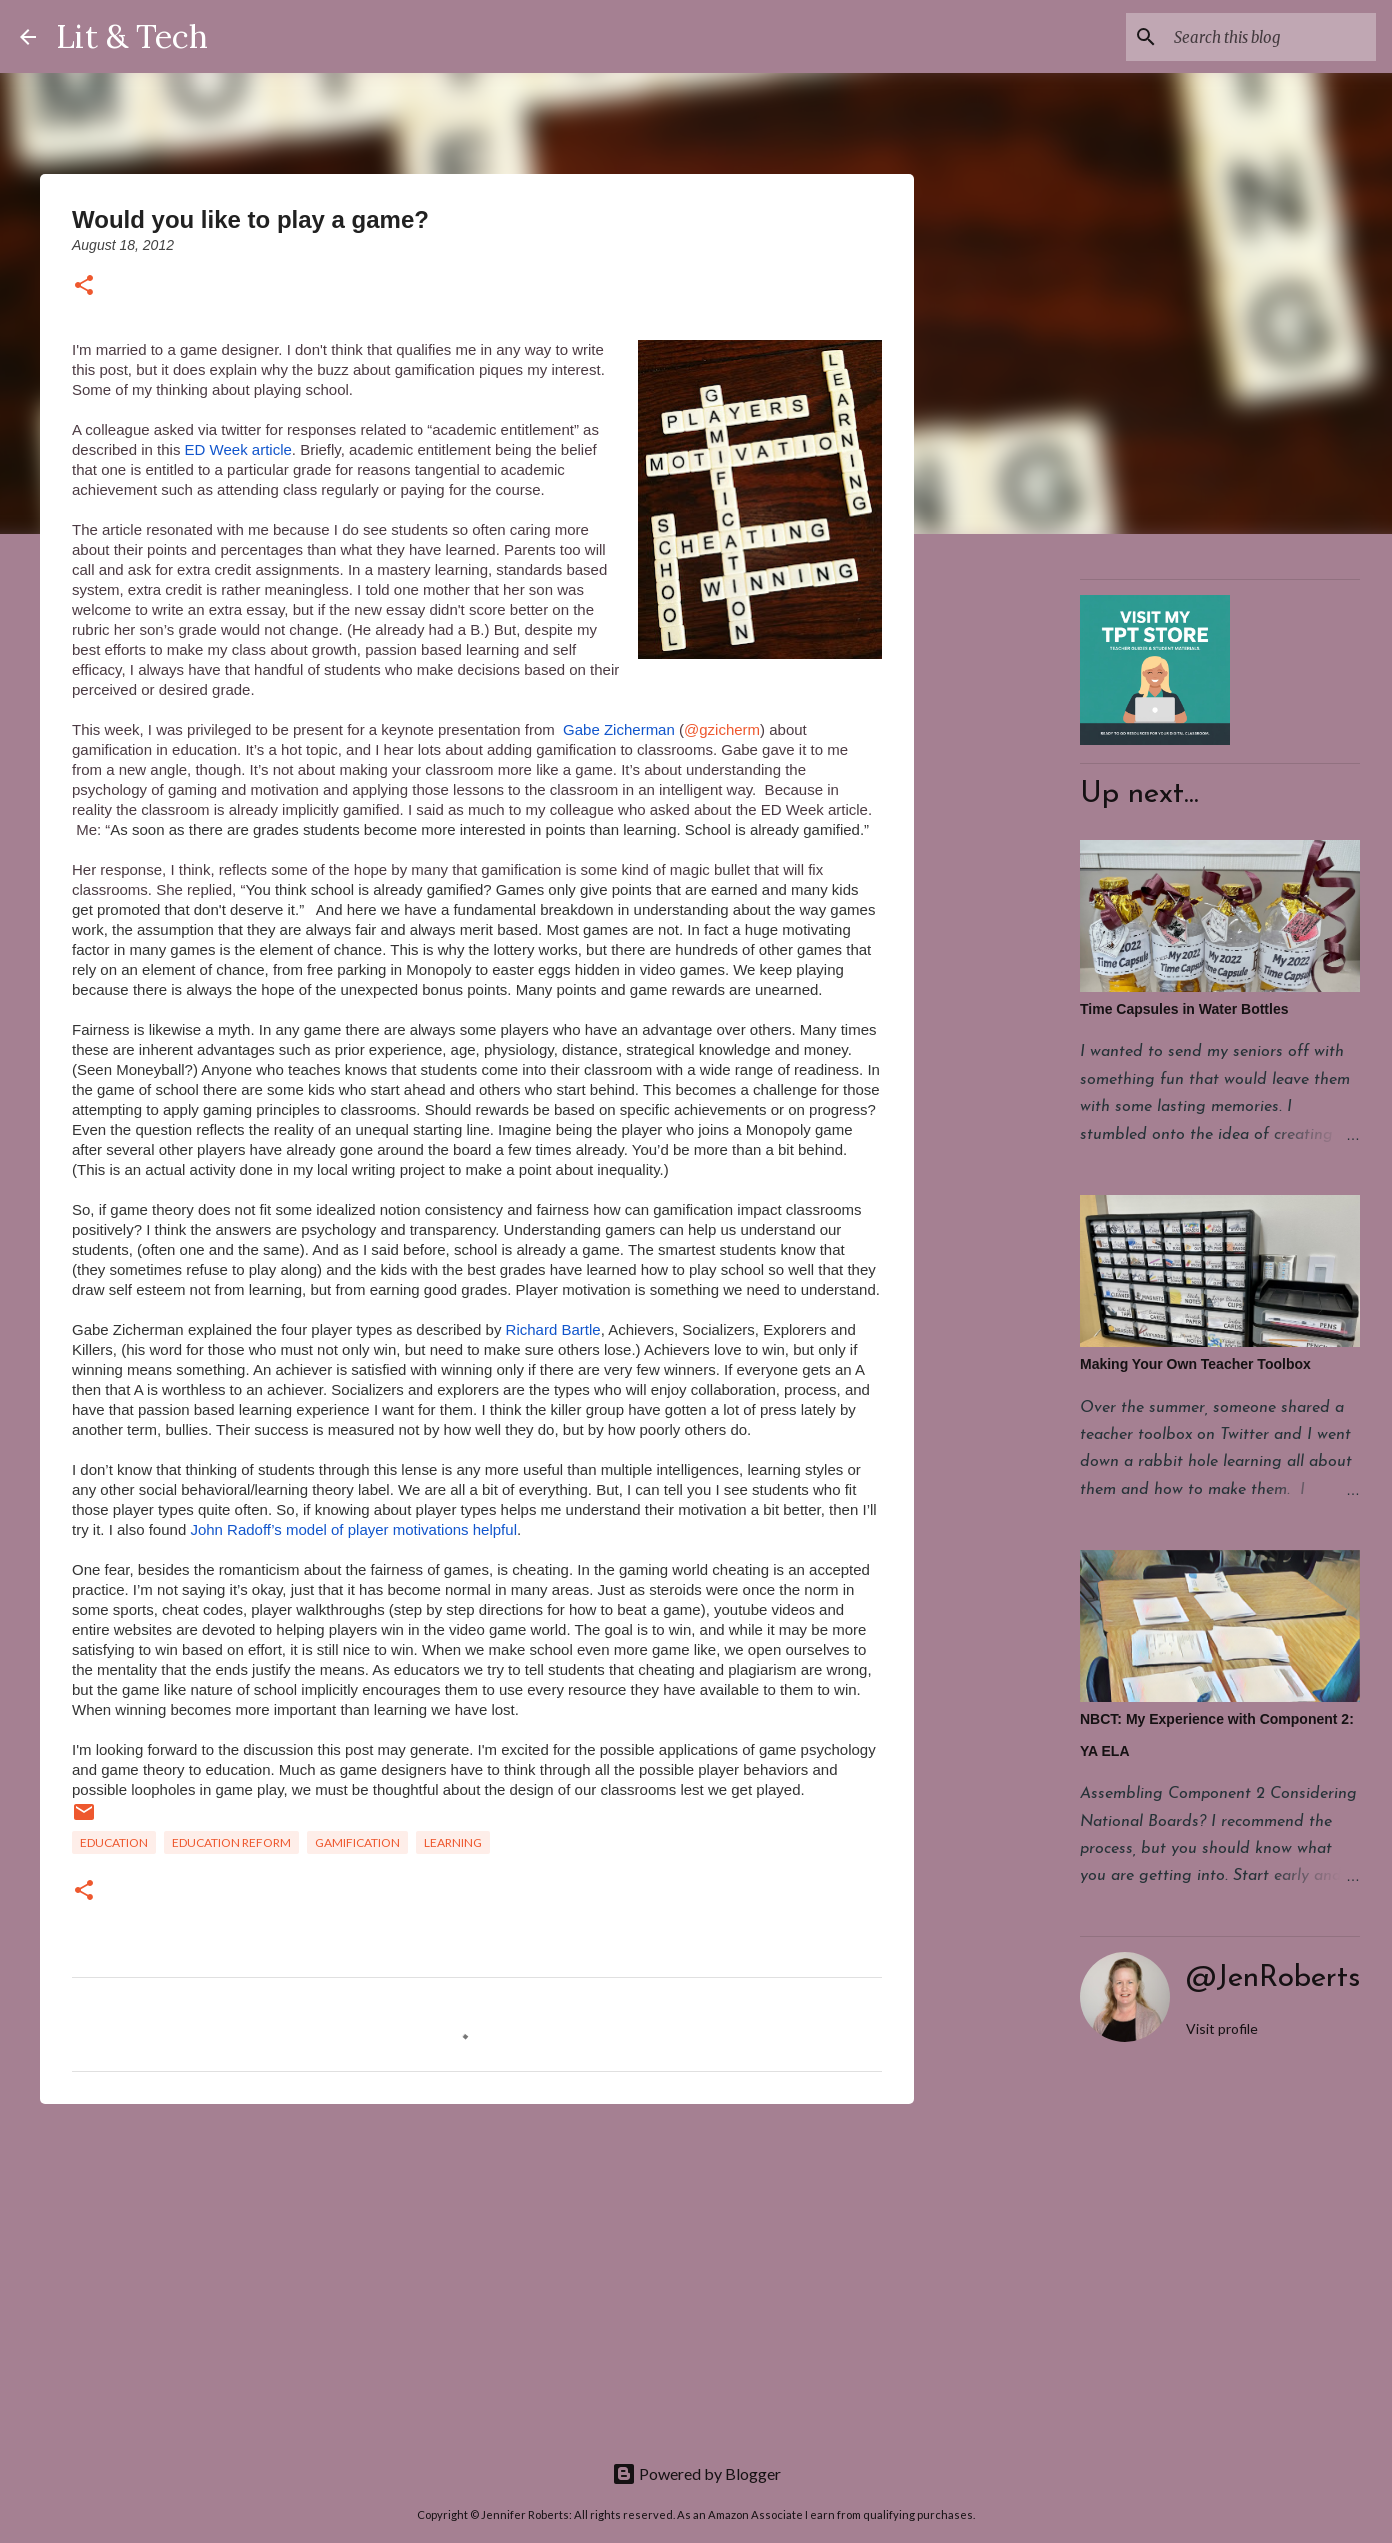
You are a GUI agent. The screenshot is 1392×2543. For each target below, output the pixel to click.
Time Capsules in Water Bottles (1184, 1009)
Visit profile (1222, 2028)
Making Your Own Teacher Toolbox (1195, 1364)
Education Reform (231, 1842)
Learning (453, 1842)
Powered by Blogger (696, 2473)
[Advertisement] (477, 2274)
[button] (84, 286)
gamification (357, 1842)
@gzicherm (722, 729)
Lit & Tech (132, 36)
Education (114, 1842)
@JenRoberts (1273, 1978)
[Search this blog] (1271, 37)
